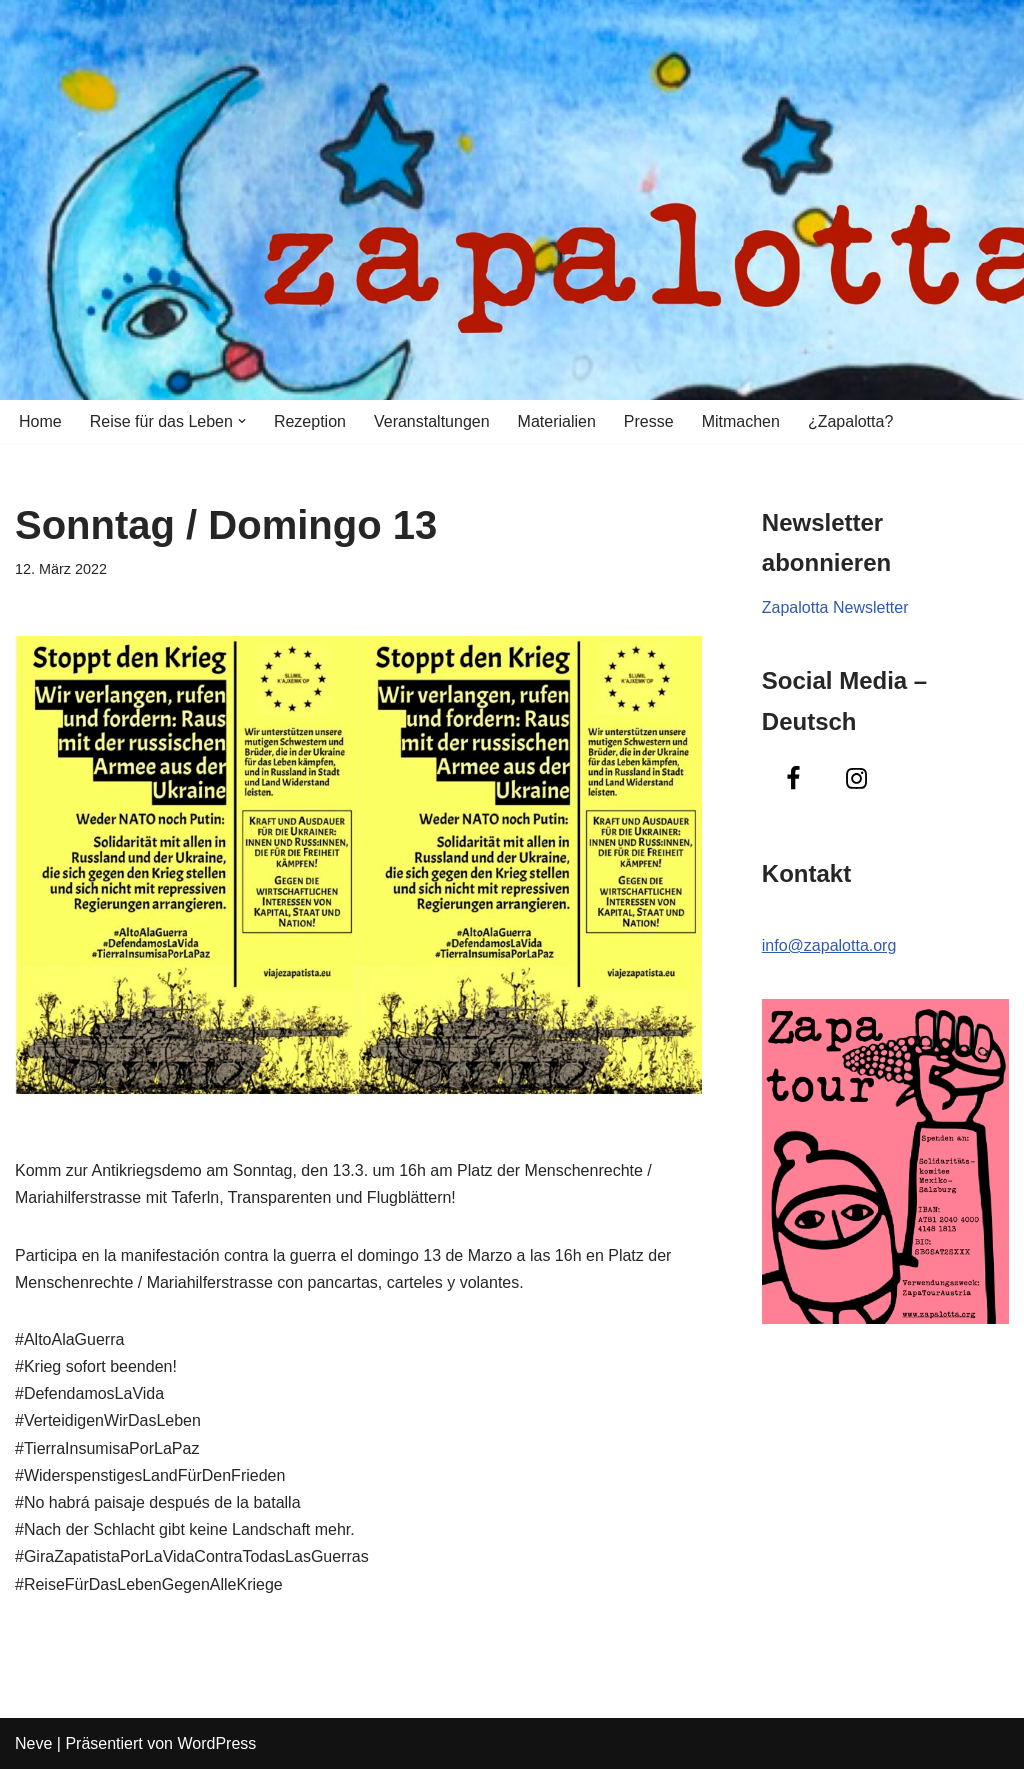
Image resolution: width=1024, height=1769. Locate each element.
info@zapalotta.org (829, 945)
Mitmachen (741, 421)
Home (40, 421)
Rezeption (310, 421)
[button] (242, 421)
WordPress (216, 1743)
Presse (649, 421)
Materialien (557, 421)
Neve (33, 1743)
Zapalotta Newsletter (835, 607)
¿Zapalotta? (850, 421)
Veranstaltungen (432, 421)
